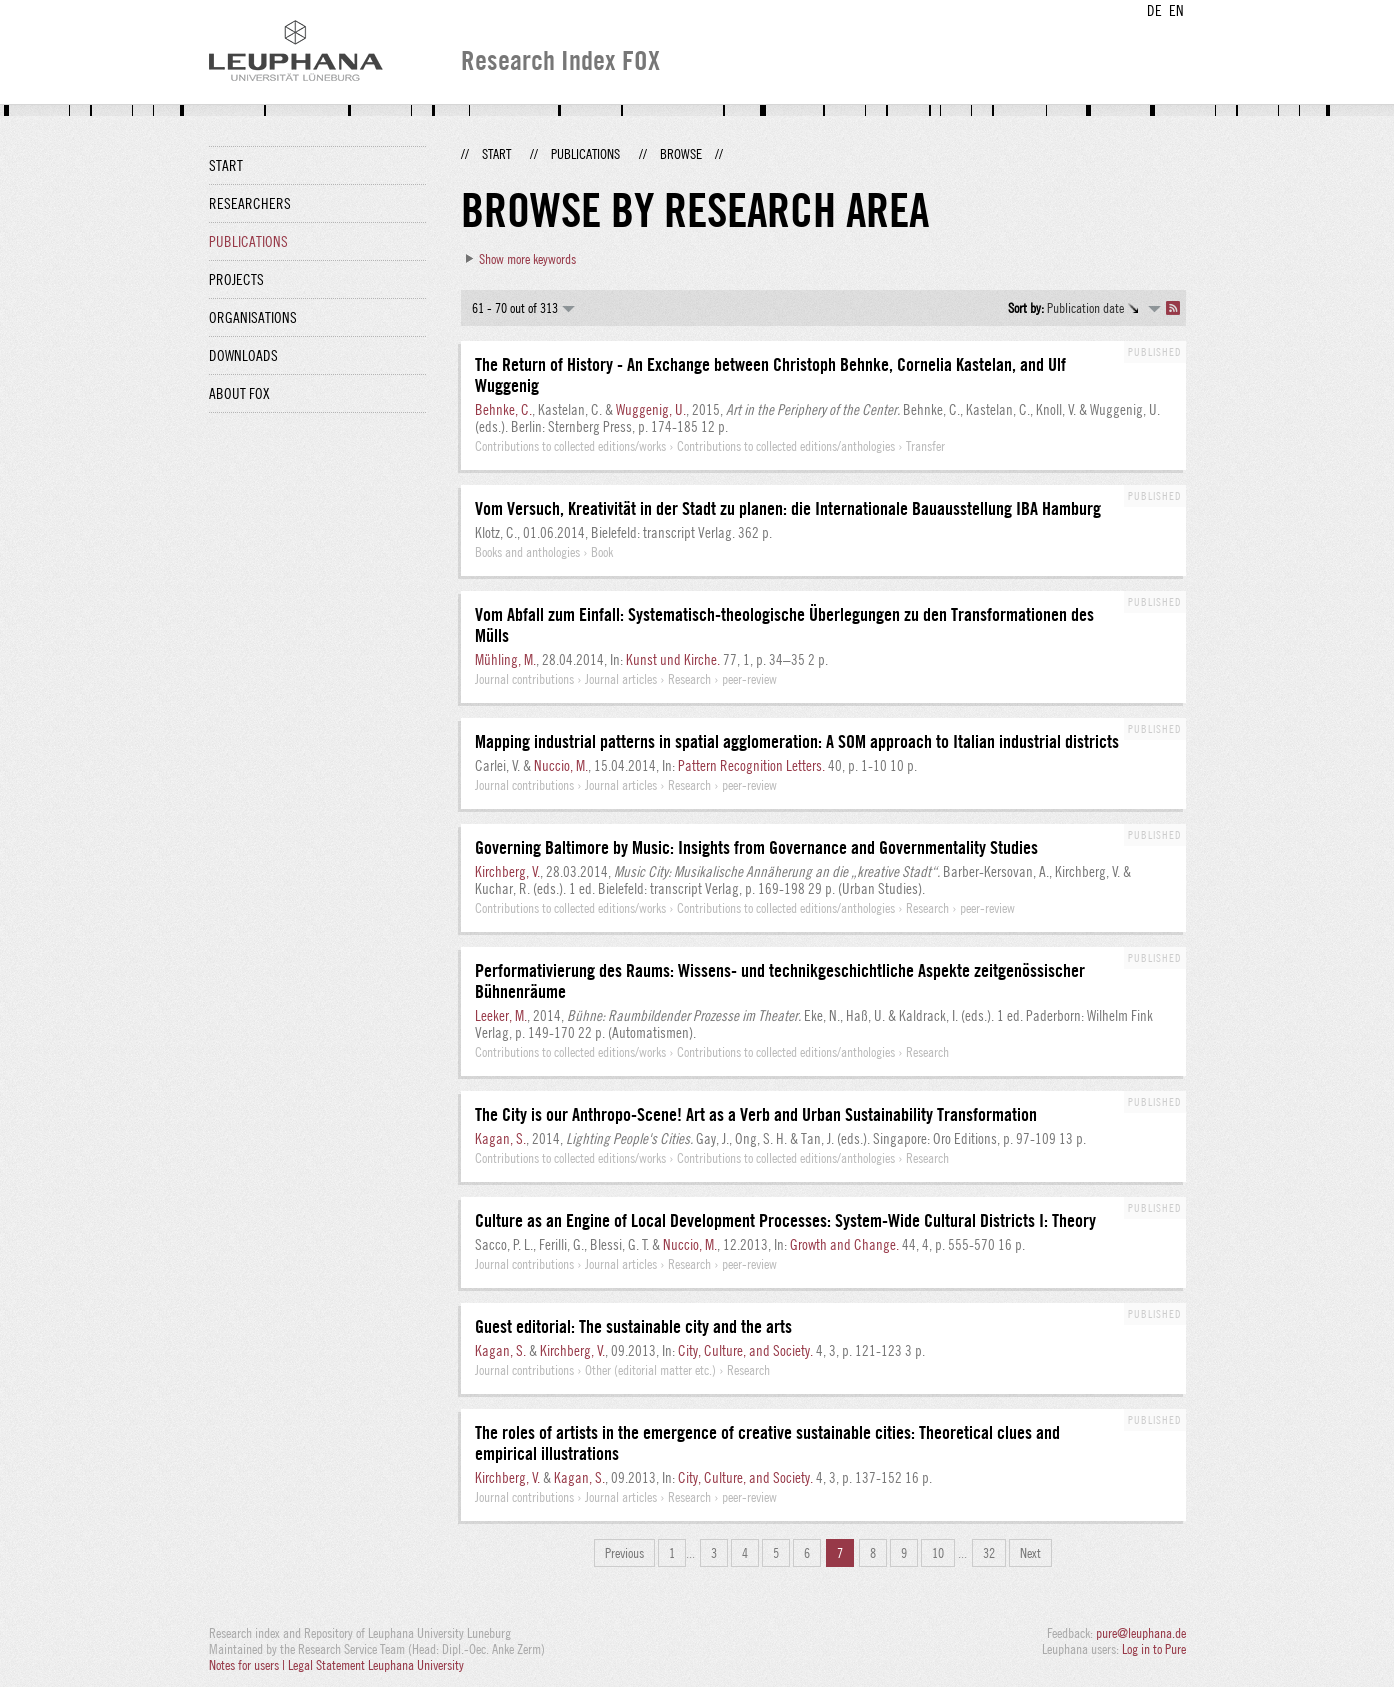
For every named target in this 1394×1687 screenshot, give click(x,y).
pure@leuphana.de (1141, 1633)
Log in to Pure (1154, 1649)
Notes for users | (248, 1665)
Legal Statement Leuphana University (376, 1665)
